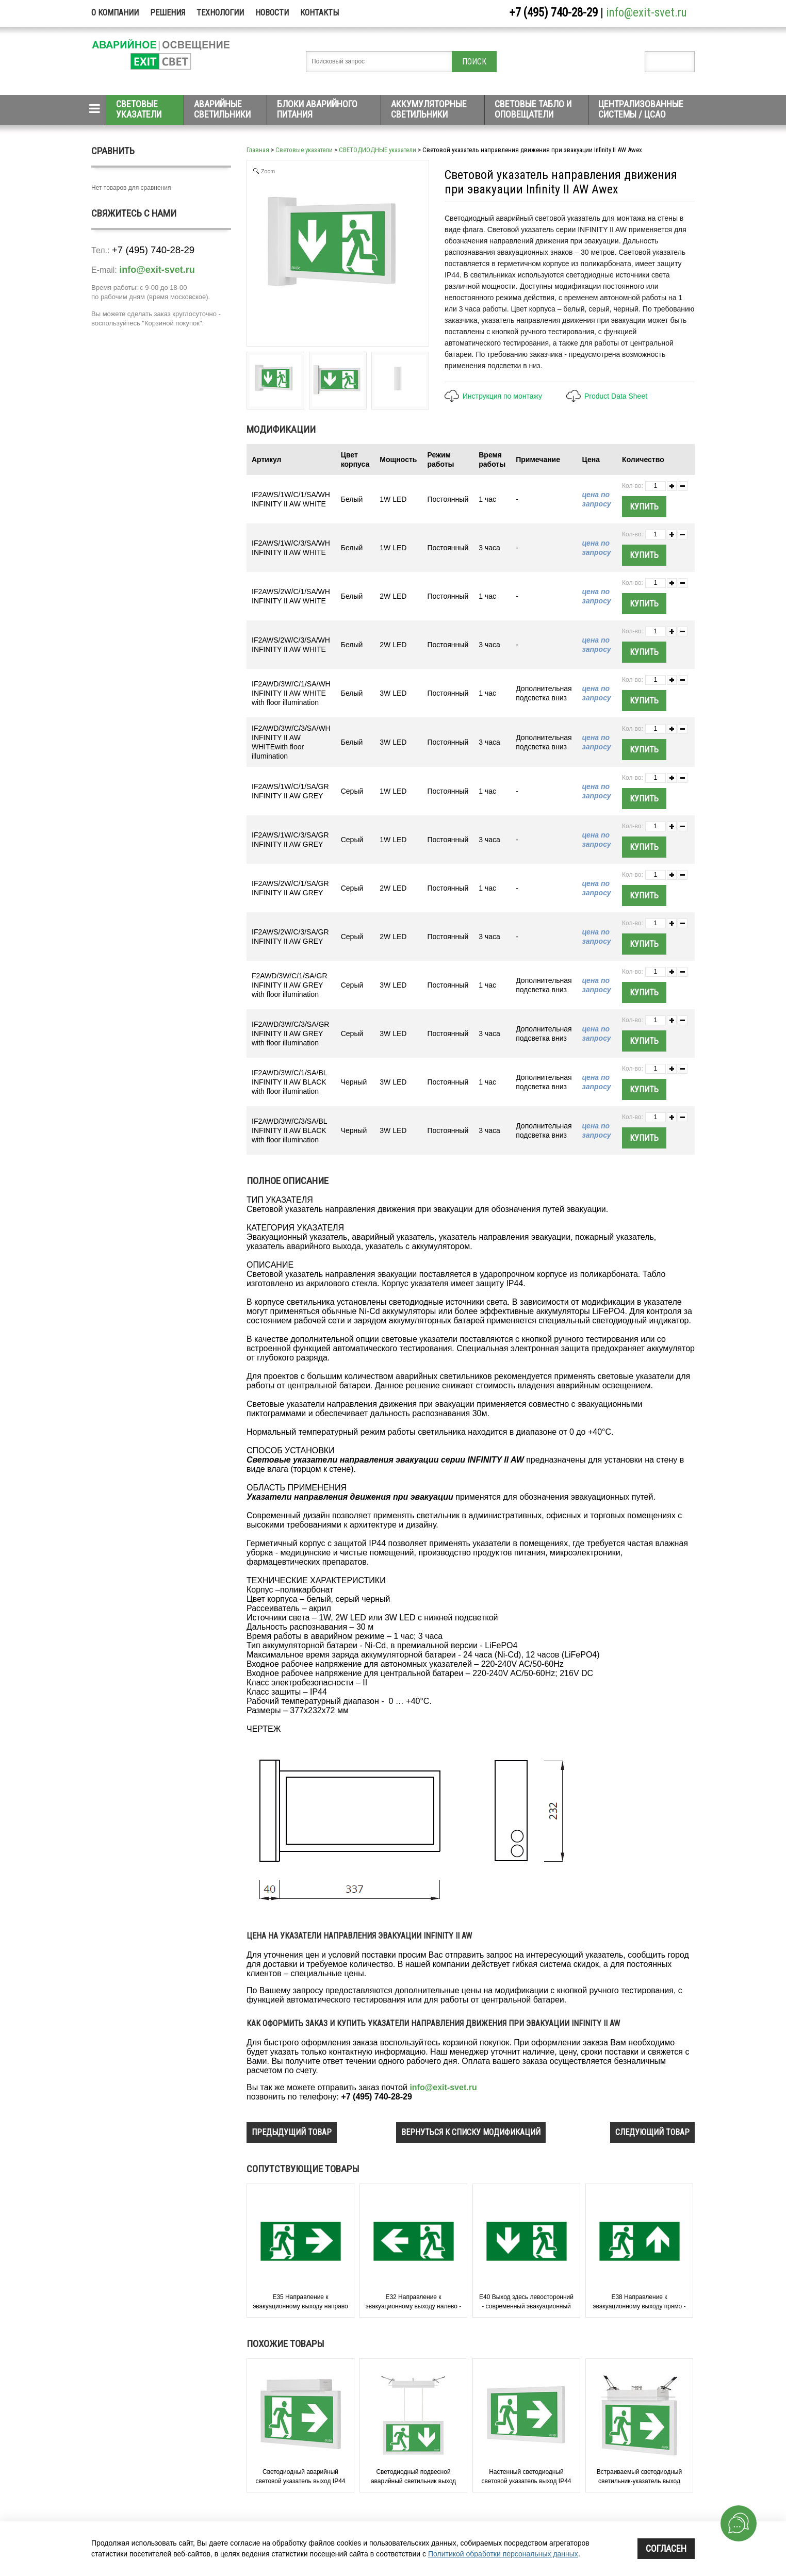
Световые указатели (138, 109)
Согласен (666, 2548)
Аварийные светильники (222, 109)
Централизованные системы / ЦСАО (640, 109)
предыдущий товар (292, 2132)
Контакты (319, 13)
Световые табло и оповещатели (533, 109)
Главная (258, 150)
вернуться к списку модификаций (471, 2132)
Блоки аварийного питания (317, 109)
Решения (167, 13)
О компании (115, 13)
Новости (272, 13)
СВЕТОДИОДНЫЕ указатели (377, 150)
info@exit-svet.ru (646, 13)
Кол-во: (632, 485)
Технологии (220, 13)
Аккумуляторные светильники (429, 109)
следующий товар (652, 2132)
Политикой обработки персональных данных (503, 2554)
